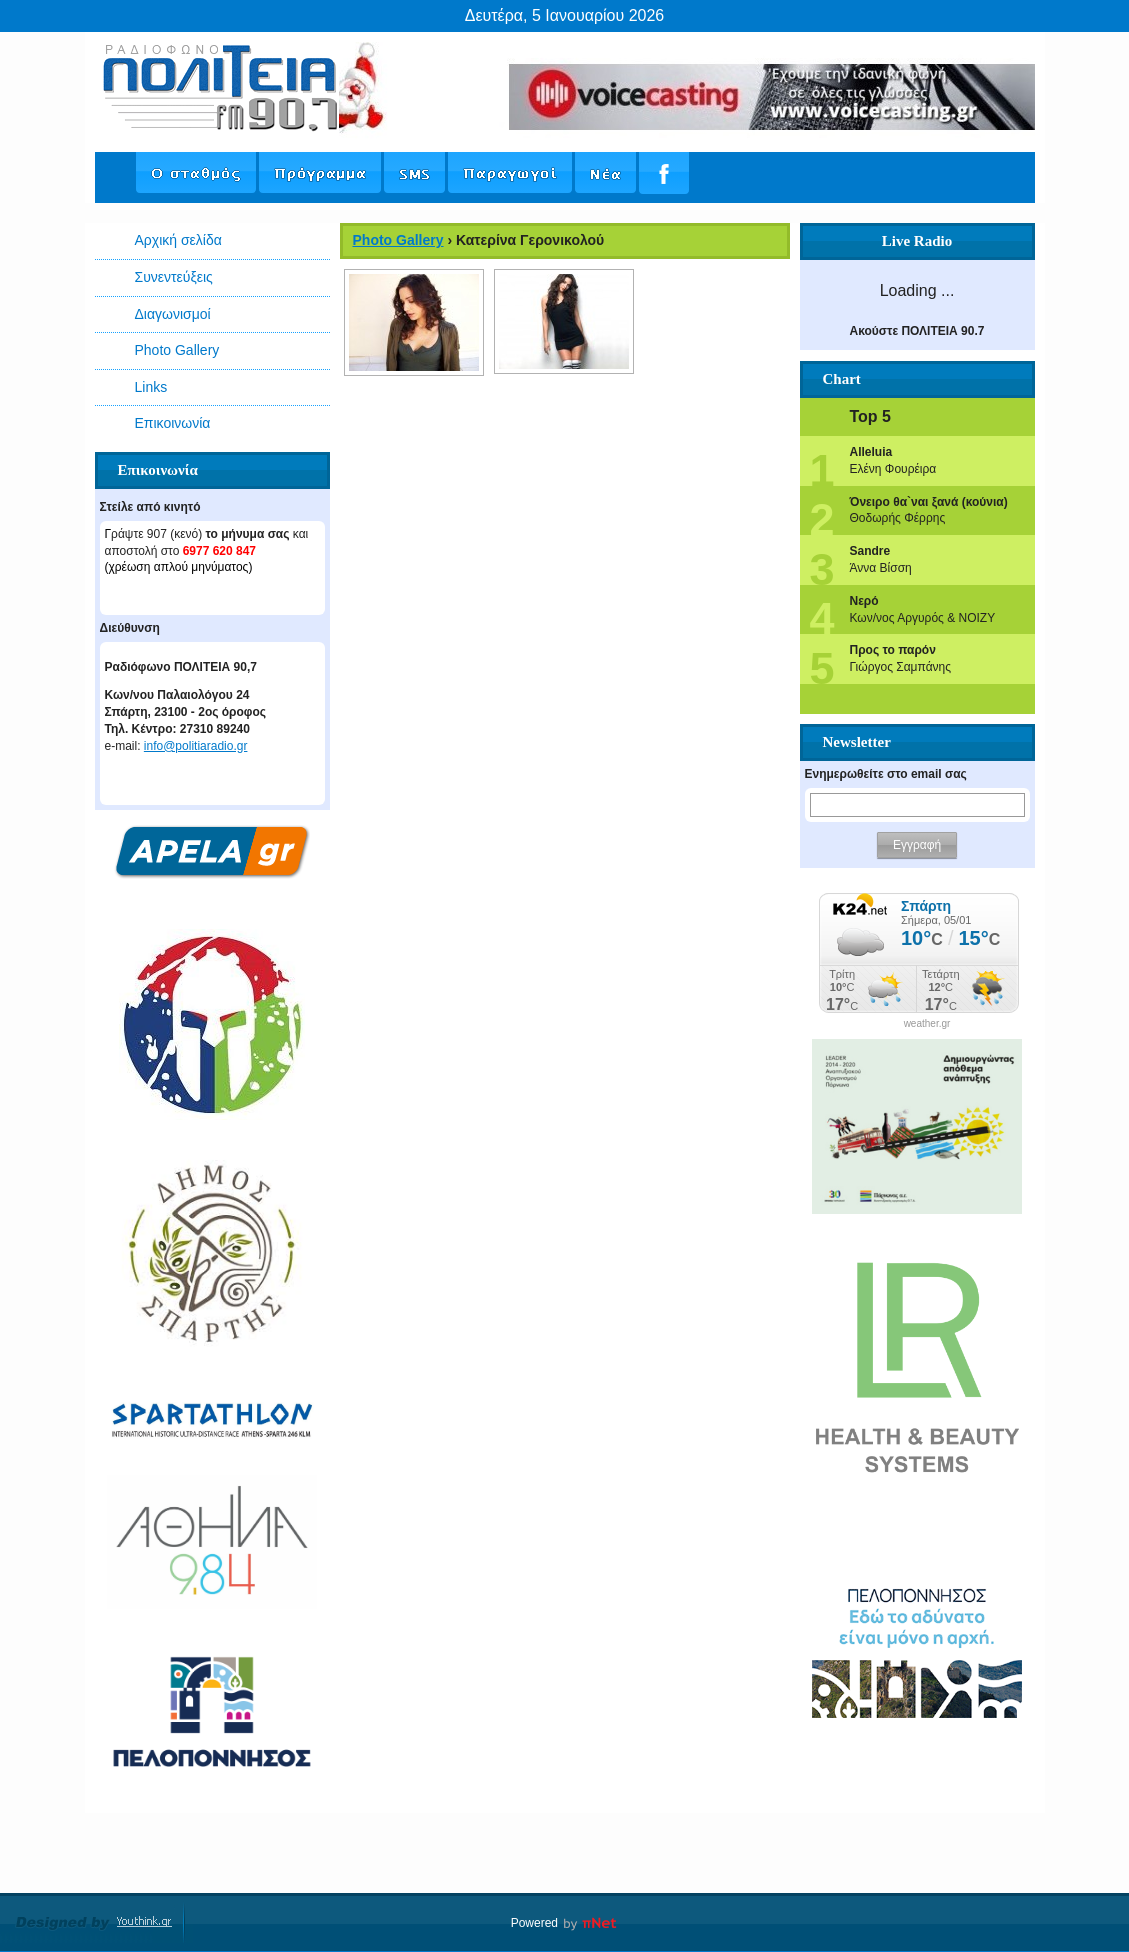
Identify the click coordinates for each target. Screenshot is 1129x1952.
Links (151, 387)
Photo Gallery (177, 350)
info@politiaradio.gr (196, 746)
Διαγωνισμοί (173, 314)
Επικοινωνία (173, 423)
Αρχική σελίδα (178, 240)
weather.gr (927, 1024)
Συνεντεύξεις (174, 277)
